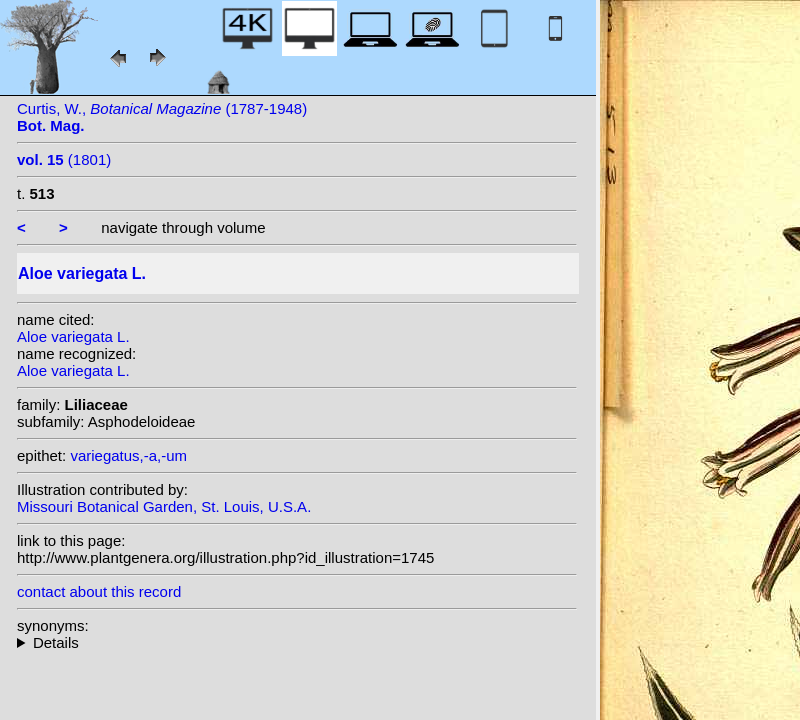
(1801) (64, 159)
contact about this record (99, 591)
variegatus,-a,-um (128, 455)
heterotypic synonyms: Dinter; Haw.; (297, 642)
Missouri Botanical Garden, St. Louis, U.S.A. (164, 506)
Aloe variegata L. (73, 336)
